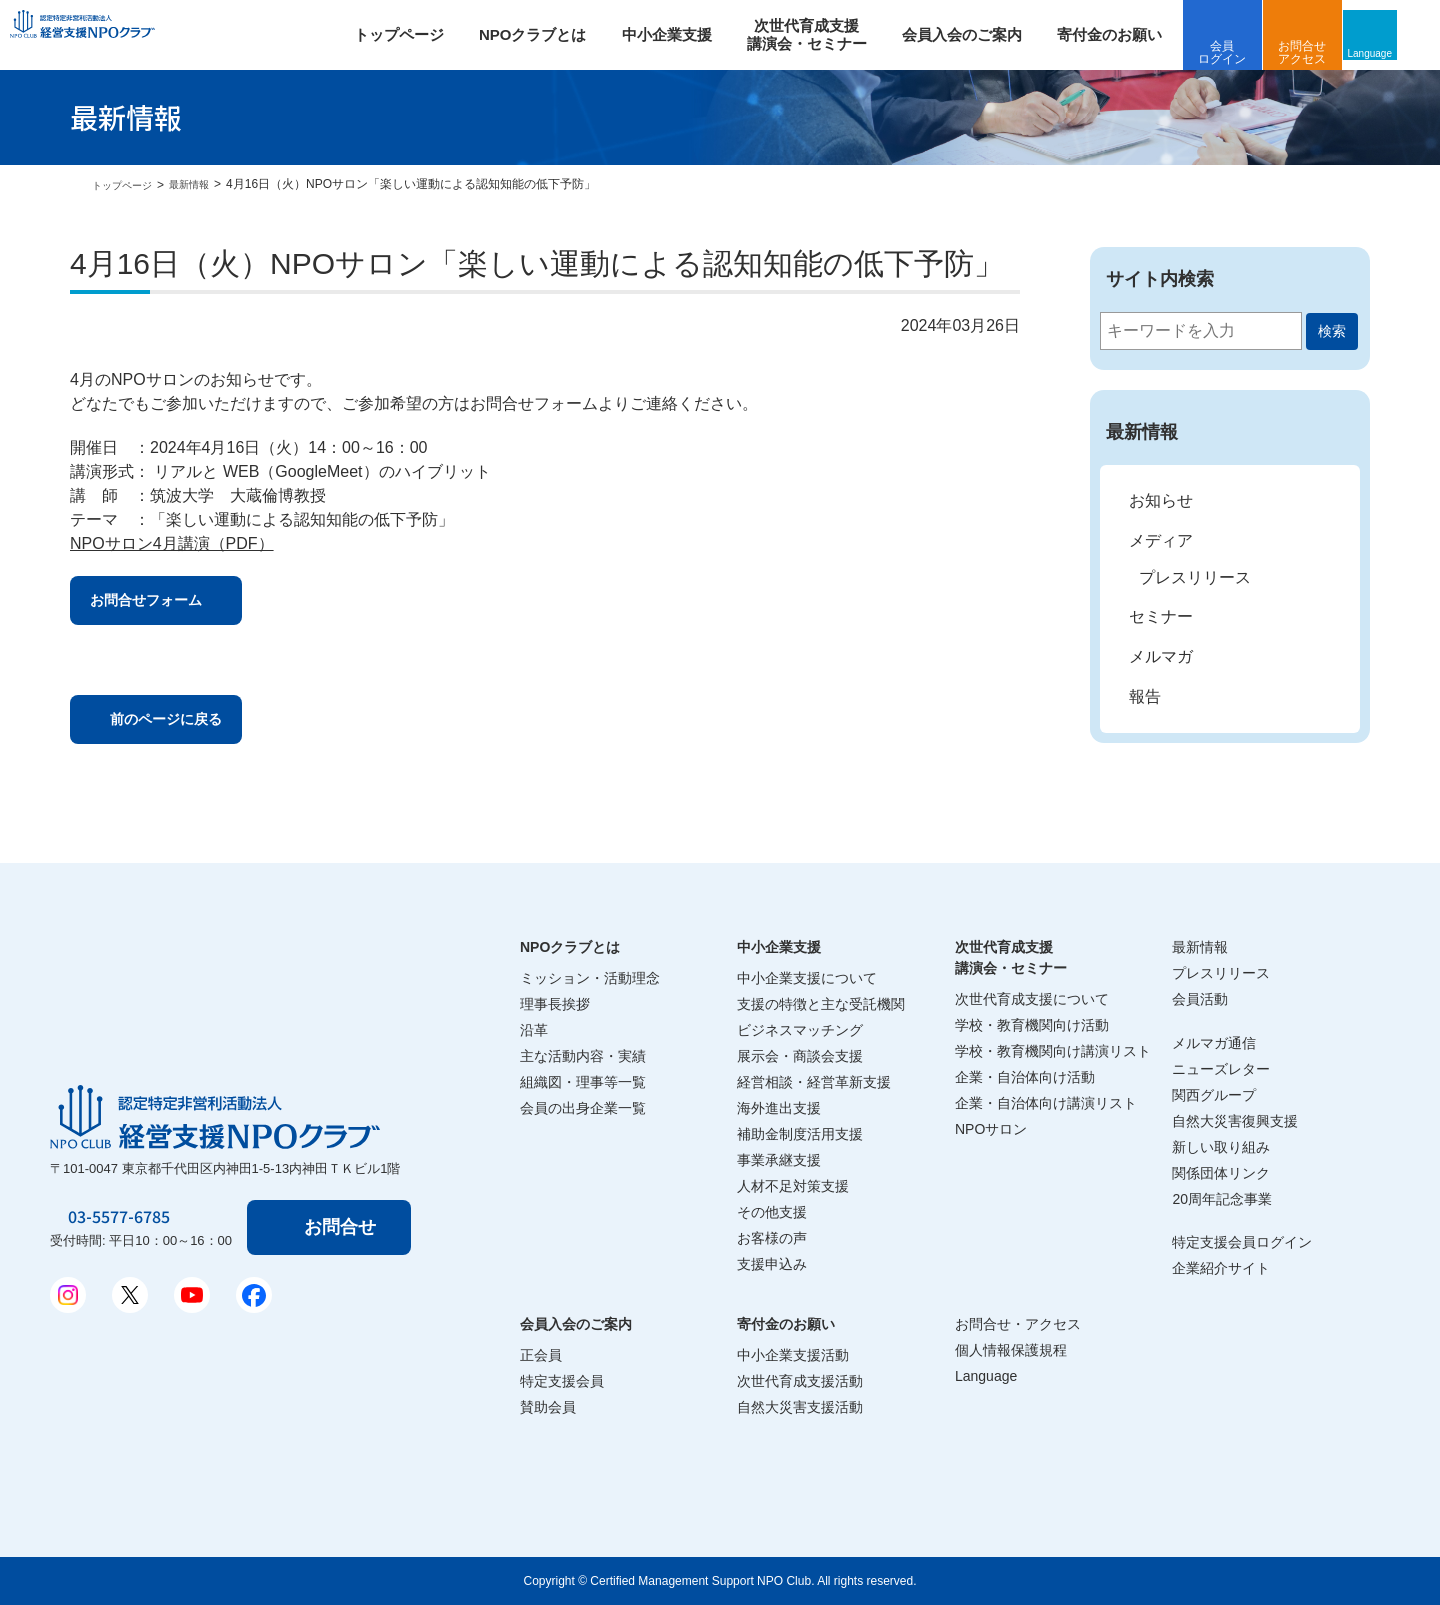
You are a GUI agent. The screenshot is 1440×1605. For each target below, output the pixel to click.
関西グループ (1214, 1095)
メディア (1161, 540)
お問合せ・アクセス (1018, 1324)
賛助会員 (548, 1407)
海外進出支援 (779, 1108)
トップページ (425, 34)
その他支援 (772, 1212)
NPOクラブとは (559, 34)
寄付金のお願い (1135, 34)
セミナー (1161, 616)
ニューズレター (1221, 1069)
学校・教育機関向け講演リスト (1053, 1051)
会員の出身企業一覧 (583, 1108)
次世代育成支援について (1032, 999)
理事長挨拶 (555, 1004)
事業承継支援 (779, 1160)
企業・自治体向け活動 (1025, 1077)
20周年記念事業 (1222, 1199)
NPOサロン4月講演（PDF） (172, 543)
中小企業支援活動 (793, 1355)
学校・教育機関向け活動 (1032, 1025)
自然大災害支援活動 (800, 1407)
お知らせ (1161, 500)
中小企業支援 (693, 34)
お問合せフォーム (169, 603)
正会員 (541, 1355)
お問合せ (344, 1227)
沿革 (534, 1030)
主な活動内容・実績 (583, 1056)
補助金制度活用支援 (800, 1134)
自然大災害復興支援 (1235, 1121)
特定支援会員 (562, 1381)
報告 (1145, 696)
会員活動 (1200, 999)
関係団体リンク (1221, 1173)
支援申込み (772, 1264)
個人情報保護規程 (1011, 1350)
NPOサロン (991, 1129)
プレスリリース (1195, 577)
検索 (1332, 331)
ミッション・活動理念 (590, 978)
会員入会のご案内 (988, 34)
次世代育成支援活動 (800, 1381)
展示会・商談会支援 (800, 1056)
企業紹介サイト (1221, 1268)
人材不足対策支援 (793, 1186)
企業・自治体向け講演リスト (1046, 1103)
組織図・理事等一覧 (583, 1082)
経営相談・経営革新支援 (814, 1082)
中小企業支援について (807, 978)
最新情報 (205, 184)
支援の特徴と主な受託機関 (821, 1004)
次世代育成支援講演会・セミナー (1011, 957)
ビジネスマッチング (800, 1030)
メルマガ (1161, 656)
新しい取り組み (1221, 1147)
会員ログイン (1249, 52)
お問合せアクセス (1329, 52)
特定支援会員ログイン (1242, 1242)
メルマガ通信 (1214, 1043)
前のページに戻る (189, 729)
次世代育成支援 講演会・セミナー (833, 34)
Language (1404, 52)
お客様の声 (772, 1238)
